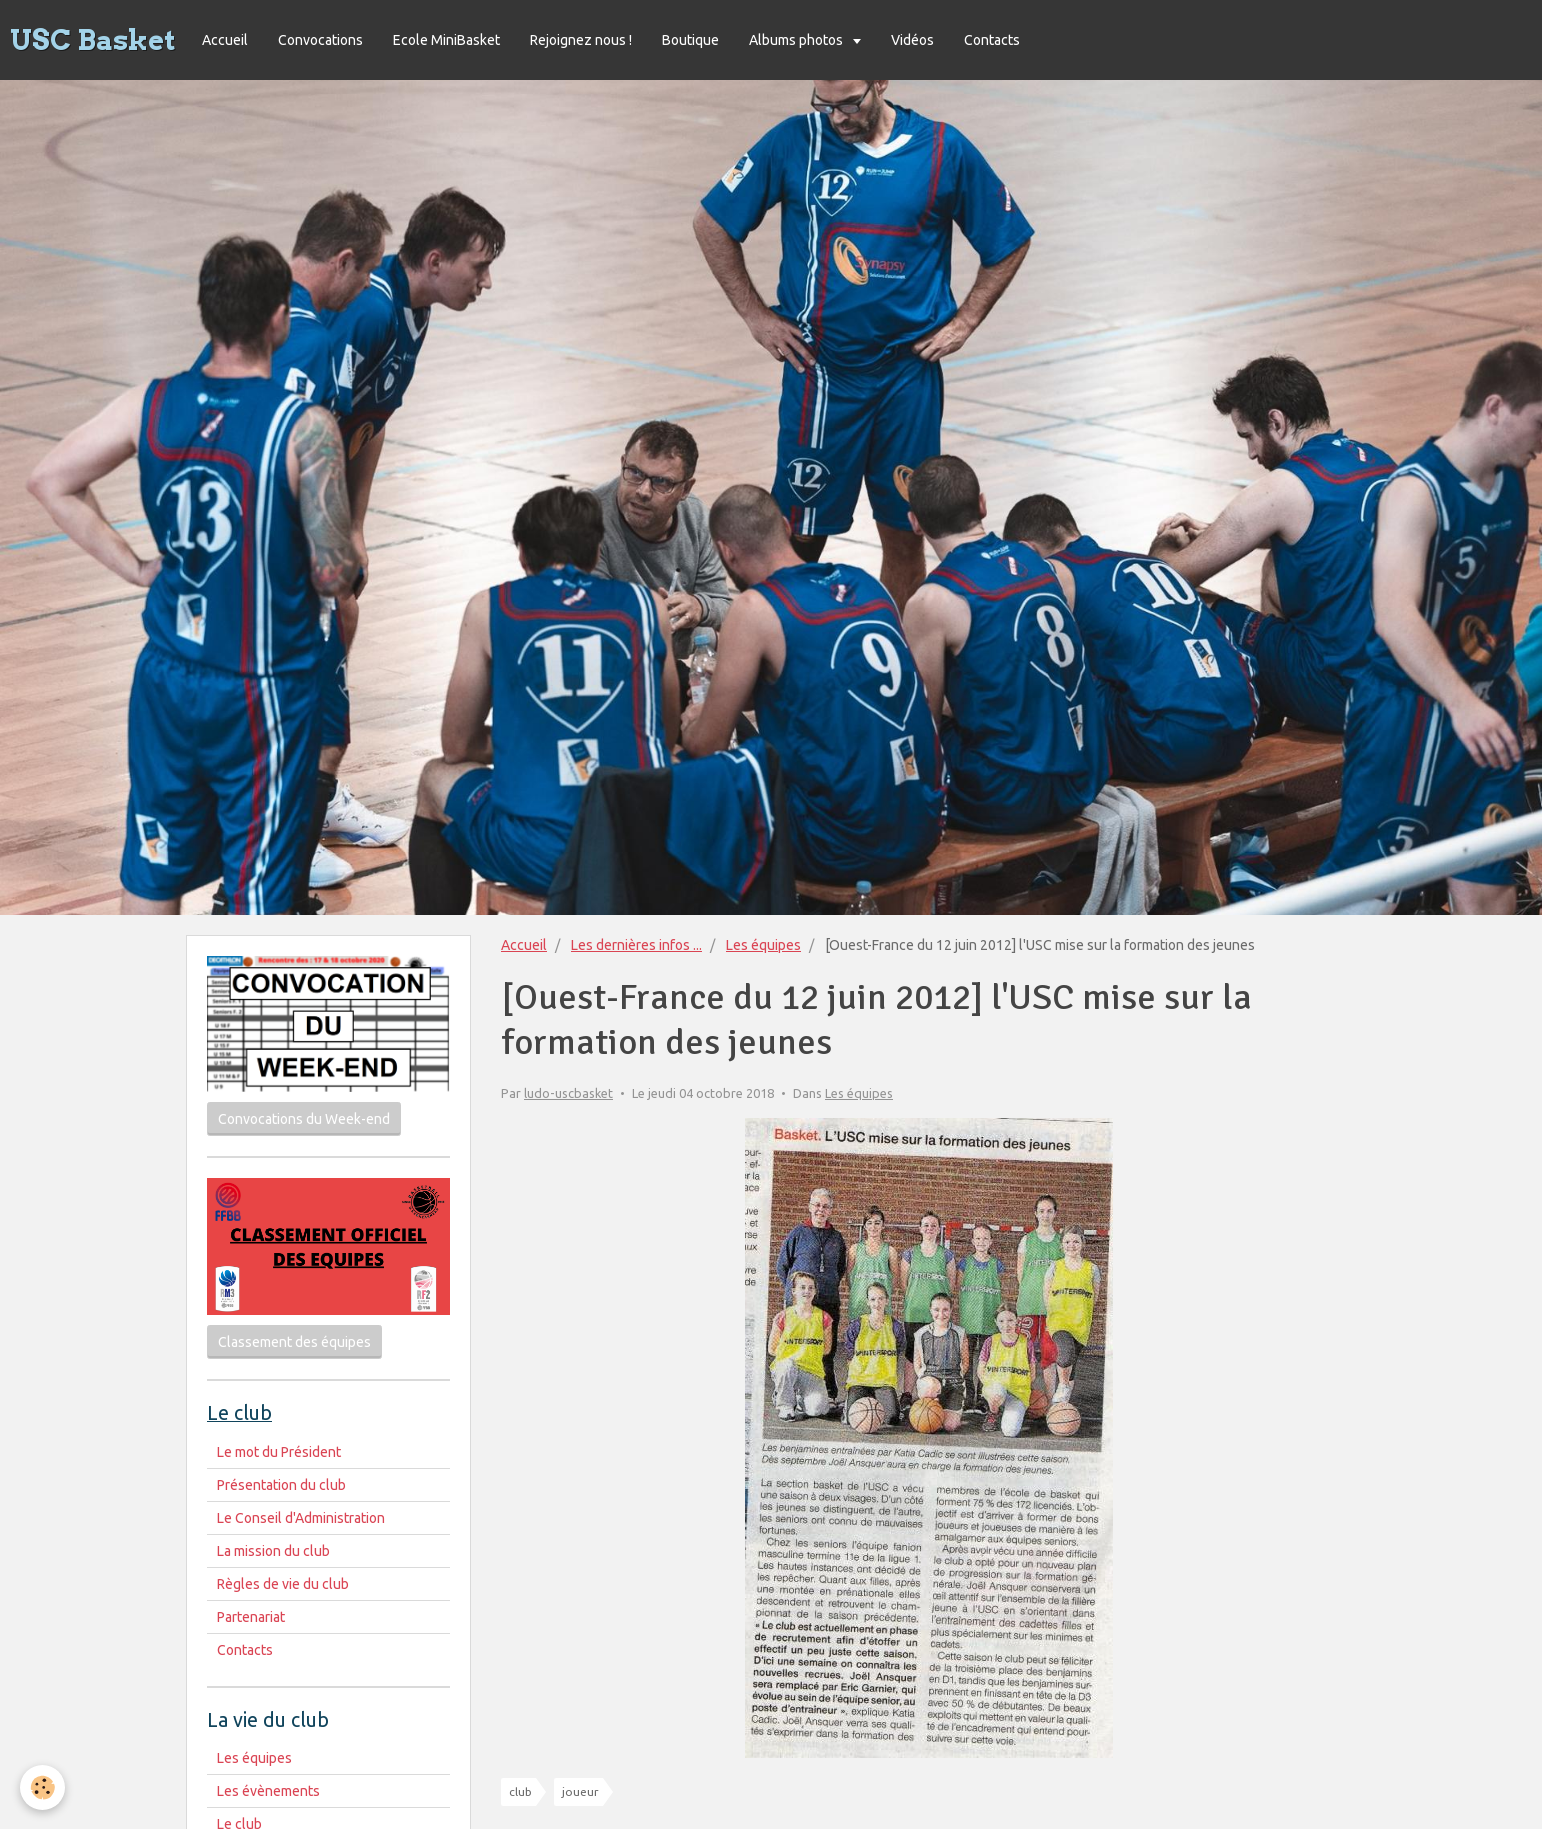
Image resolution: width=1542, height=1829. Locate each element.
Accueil (225, 40)
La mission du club (273, 1551)
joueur (580, 1791)
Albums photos (797, 40)
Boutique (690, 40)
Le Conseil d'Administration (301, 1518)
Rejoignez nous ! (581, 40)
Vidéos (912, 40)
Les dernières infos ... (636, 945)
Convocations (320, 40)
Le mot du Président (279, 1452)
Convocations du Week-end (304, 1119)
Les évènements (268, 1791)
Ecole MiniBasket (446, 40)
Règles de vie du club (283, 1584)
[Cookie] (42, 1787)
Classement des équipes (294, 1342)
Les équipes (763, 945)
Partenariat (251, 1617)
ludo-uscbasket (568, 1093)
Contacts (992, 40)
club (520, 1791)
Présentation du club (281, 1485)
